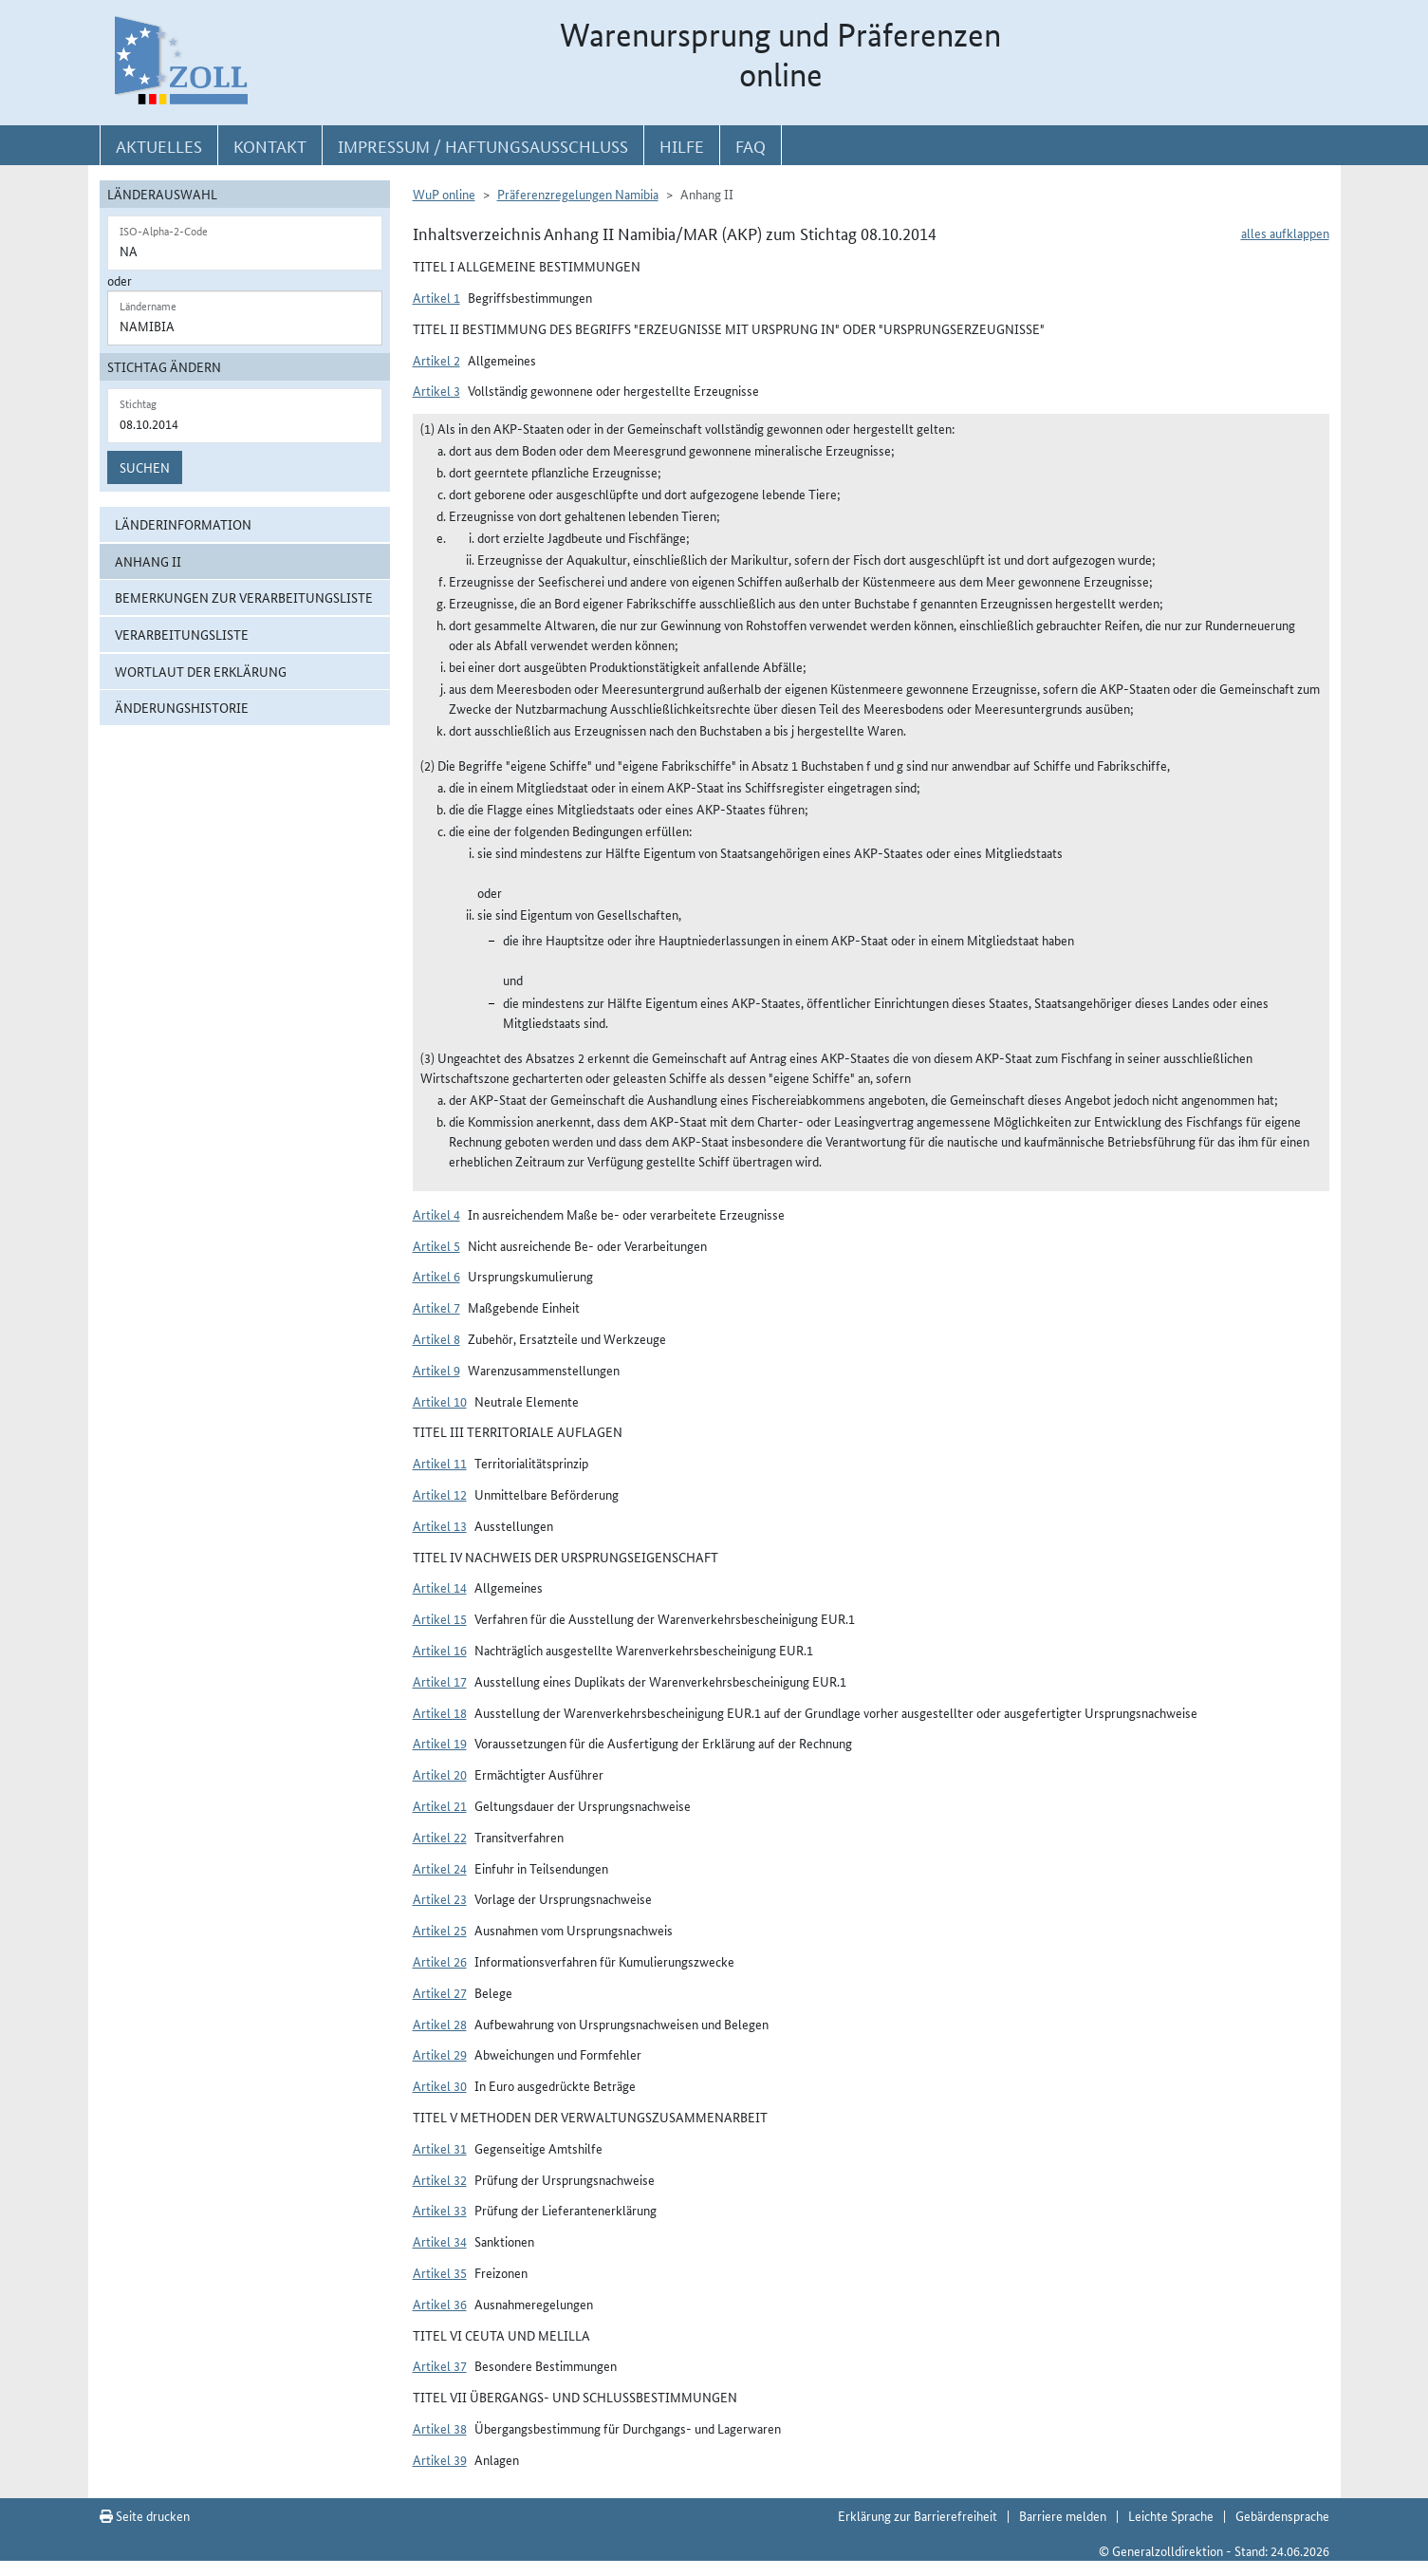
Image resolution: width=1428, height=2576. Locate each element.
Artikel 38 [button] (440, 2427)
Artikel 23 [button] (440, 1898)
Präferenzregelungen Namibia (577, 193)
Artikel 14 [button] (440, 1586)
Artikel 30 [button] (440, 2085)
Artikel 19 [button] (440, 1742)
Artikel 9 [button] (436, 1369)
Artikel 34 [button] (440, 2240)
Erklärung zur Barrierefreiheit (917, 2515)
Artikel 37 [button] (440, 2365)
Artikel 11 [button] (440, 1462)
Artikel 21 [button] (440, 1805)
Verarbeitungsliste (182, 634)
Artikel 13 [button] (440, 1525)
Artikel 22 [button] (440, 1836)
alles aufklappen (1285, 232)
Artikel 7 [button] (436, 1306)
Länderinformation (183, 523)
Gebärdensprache (1282, 2515)
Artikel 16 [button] (440, 1649)
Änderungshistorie (182, 707)
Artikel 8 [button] (436, 1338)
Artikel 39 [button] (440, 2459)
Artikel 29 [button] (440, 2053)
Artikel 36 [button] (440, 2303)
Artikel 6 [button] (436, 1275)
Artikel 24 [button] (440, 1867)
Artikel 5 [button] (436, 1245)
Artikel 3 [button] (436, 390)
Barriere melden (1062, 2515)
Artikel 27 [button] (440, 1992)
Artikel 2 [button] (436, 359)
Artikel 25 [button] (440, 1929)
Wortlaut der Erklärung (201, 671)
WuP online (444, 193)
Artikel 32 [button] (440, 2179)
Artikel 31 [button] (440, 2147)
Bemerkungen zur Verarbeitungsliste (244, 597)
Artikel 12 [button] (440, 1493)
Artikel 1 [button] (436, 297)
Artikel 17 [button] (440, 1680)
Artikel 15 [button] (440, 1618)
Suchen (145, 466)
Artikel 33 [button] (440, 2209)
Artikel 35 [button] (440, 2272)
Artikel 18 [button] (440, 1712)
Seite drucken (145, 2515)
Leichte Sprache (1171, 2515)
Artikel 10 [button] (440, 1400)
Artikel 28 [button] (440, 2023)
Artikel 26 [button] (440, 1960)
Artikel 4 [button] (436, 1213)
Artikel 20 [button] (440, 1773)
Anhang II (148, 560)
